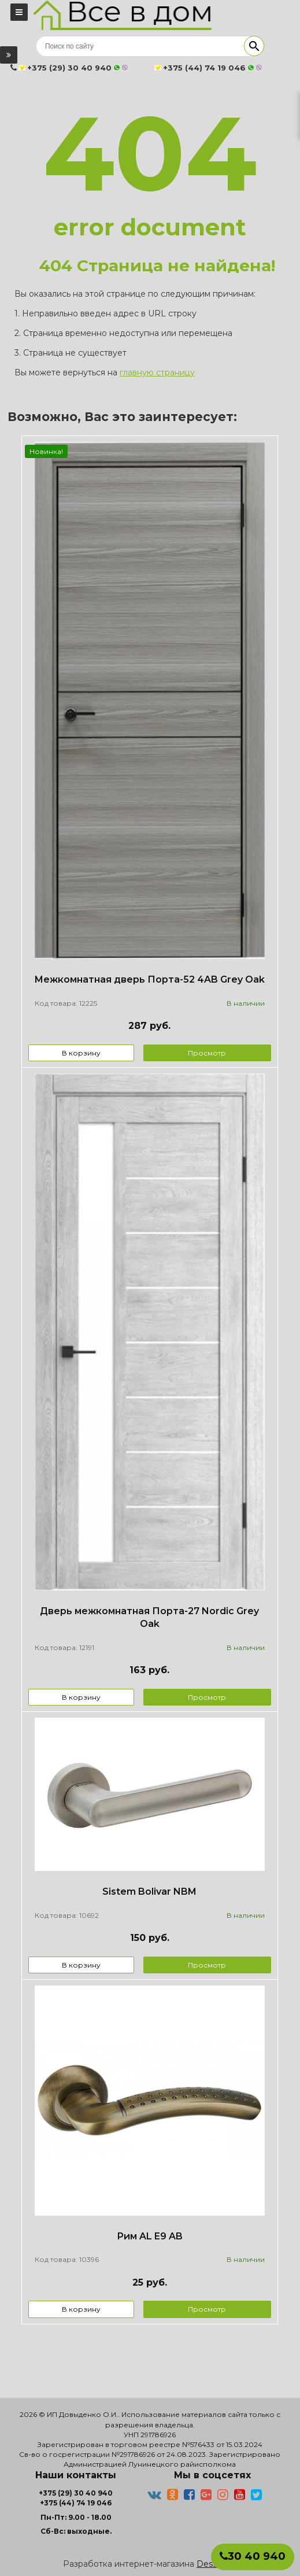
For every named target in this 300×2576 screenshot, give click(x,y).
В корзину (81, 1053)
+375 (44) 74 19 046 (76, 2503)
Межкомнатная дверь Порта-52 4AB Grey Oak (149, 979)
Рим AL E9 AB (150, 2236)
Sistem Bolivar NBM (149, 1891)
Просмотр (207, 1053)
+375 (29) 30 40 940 (76, 2493)
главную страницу (157, 372)
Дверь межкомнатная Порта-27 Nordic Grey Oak (149, 1618)
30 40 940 (253, 2556)
